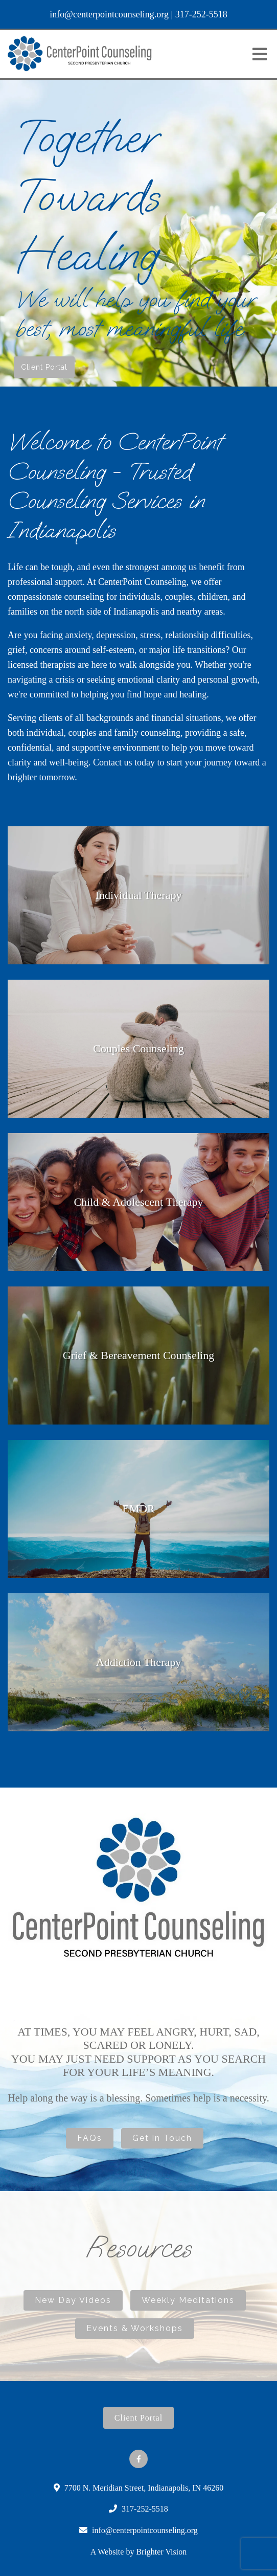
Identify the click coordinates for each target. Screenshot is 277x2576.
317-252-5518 (201, 14)
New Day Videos (73, 2300)
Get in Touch (162, 2138)
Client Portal (44, 367)
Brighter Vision (161, 2551)
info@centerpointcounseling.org (109, 14)
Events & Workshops (134, 2328)
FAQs (89, 2138)
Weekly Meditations (188, 2300)
